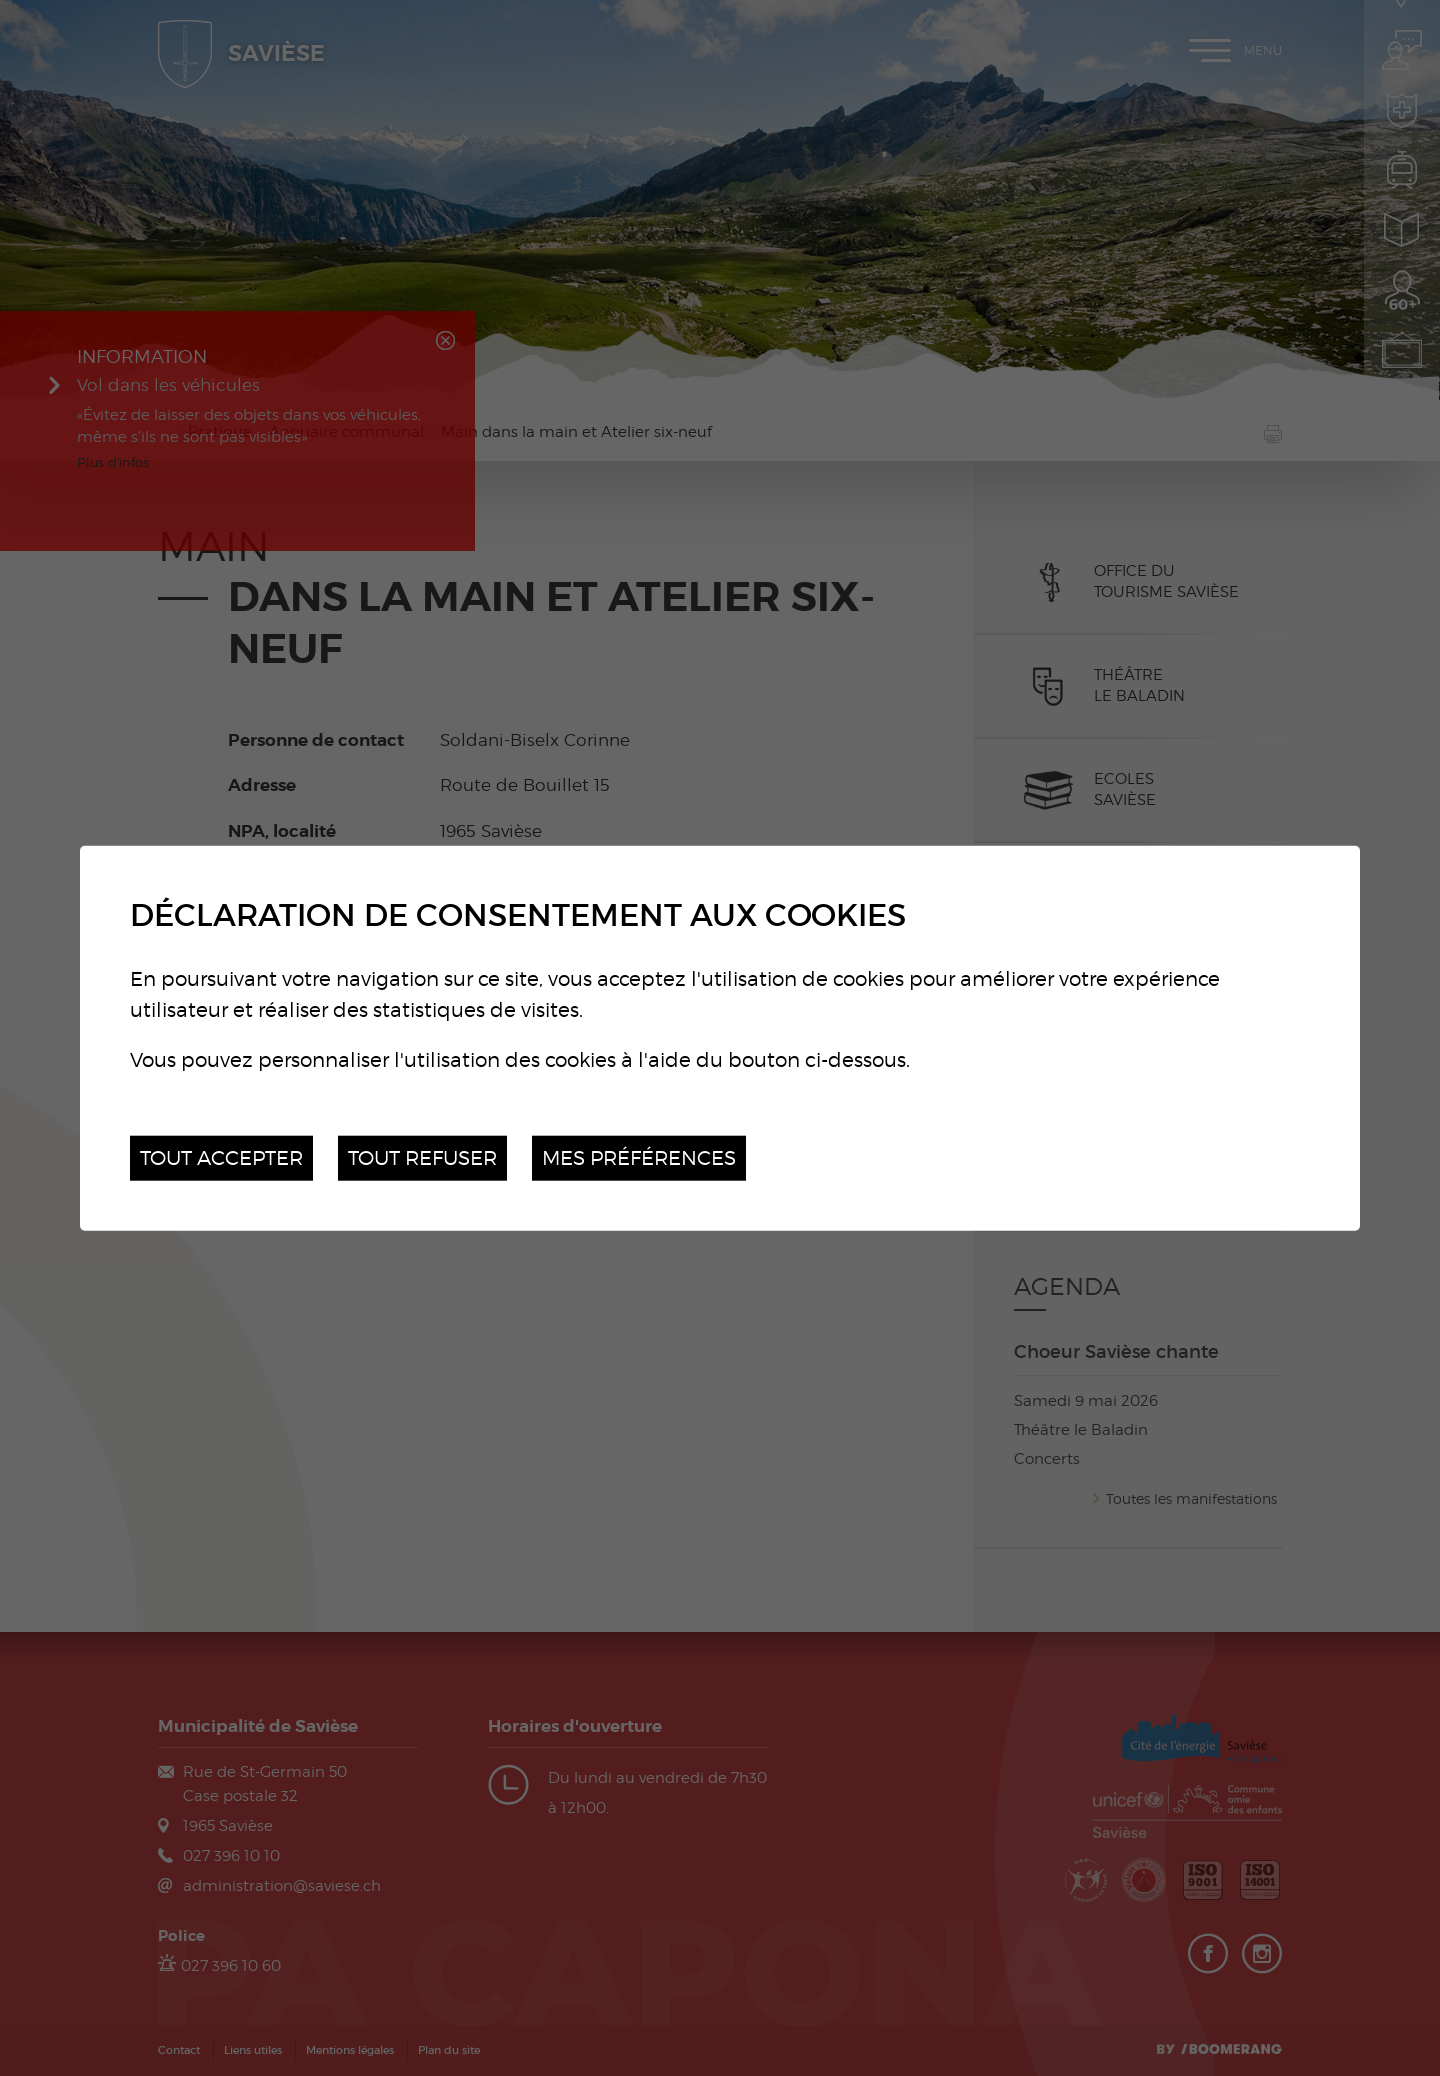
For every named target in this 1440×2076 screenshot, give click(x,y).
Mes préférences (639, 1157)
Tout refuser (422, 1157)
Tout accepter (221, 1157)
